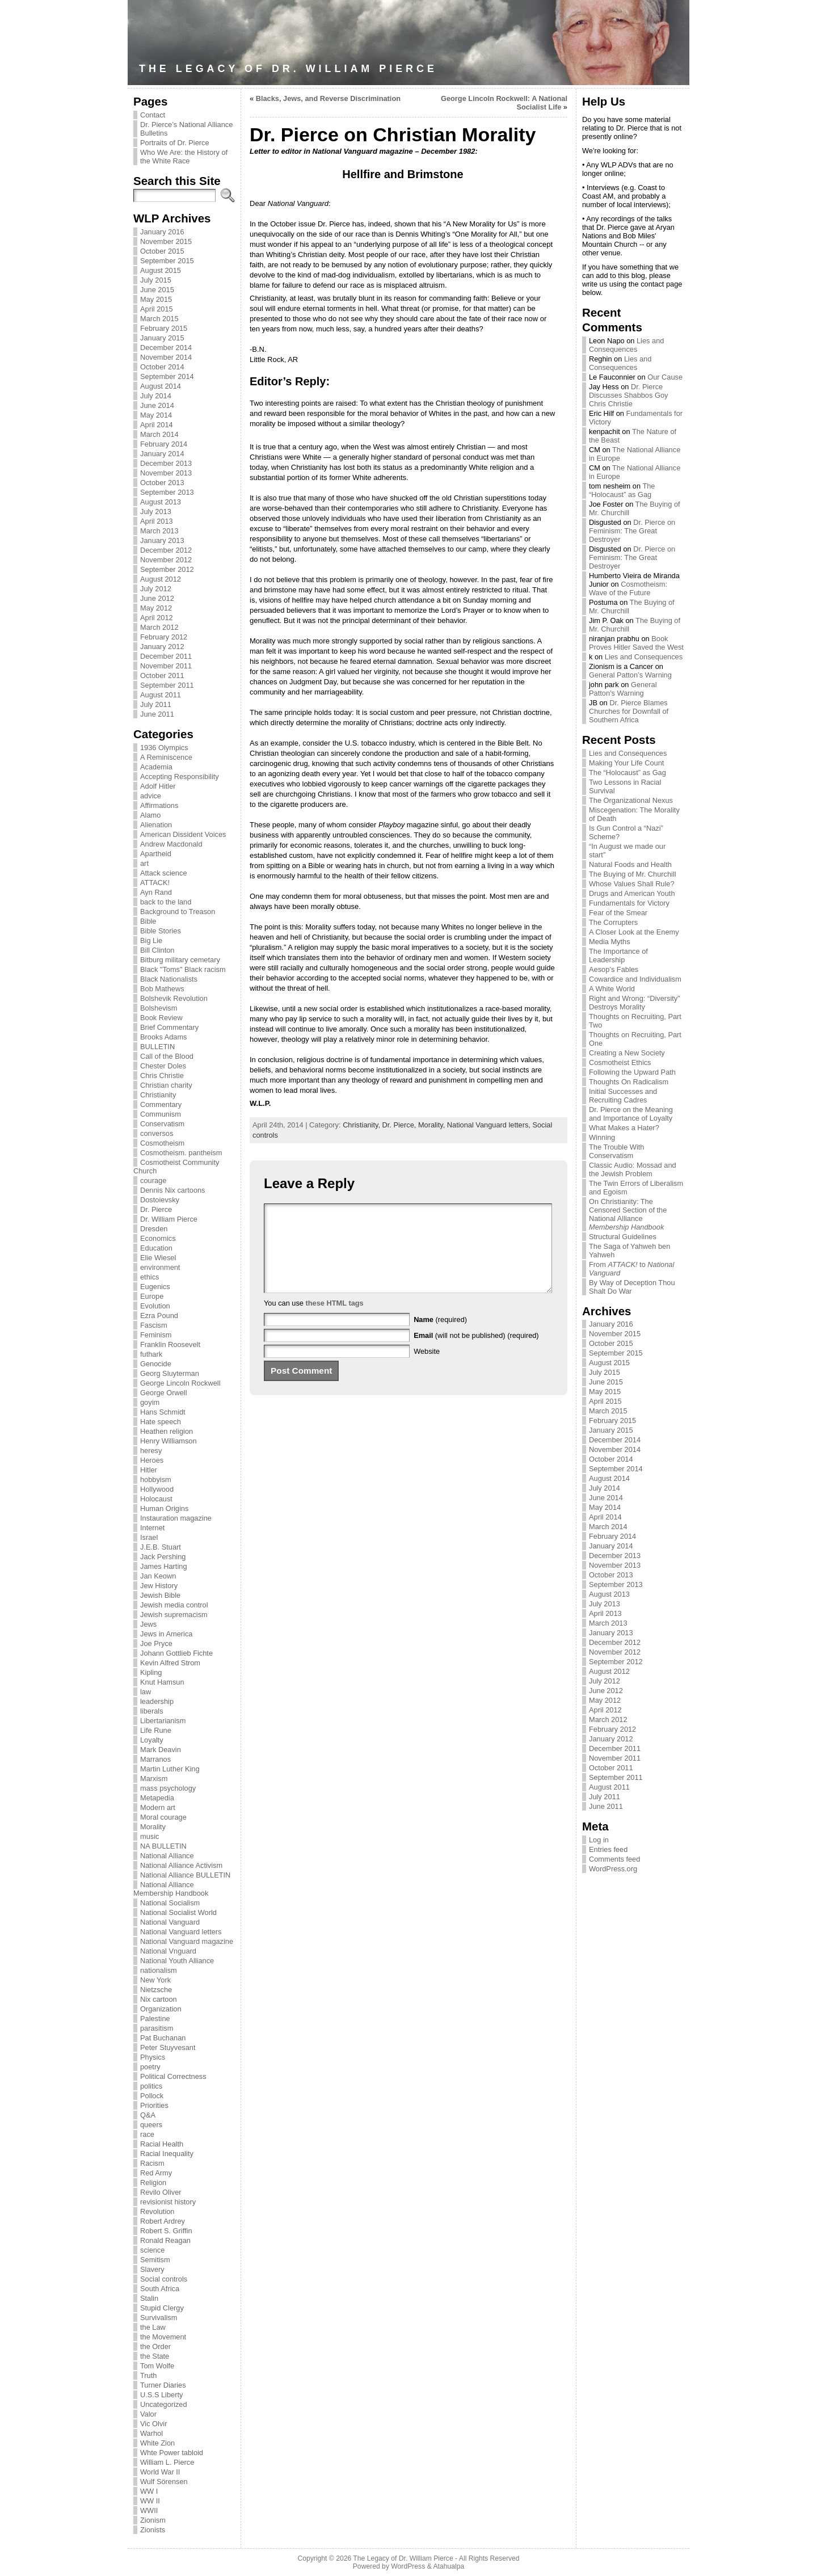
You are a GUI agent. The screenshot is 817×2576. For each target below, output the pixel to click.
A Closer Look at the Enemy (634, 932)
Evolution (155, 1306)
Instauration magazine (176, 1518)
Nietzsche (156, 1989)
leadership (157, 1701)
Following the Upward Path (632, 1072)
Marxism (153, 1778)
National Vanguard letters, (490, 1125)
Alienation (156, 824)
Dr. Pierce (156, 1209)
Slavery (152, 2269)
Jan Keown (158, 1576)
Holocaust (156, 1499)
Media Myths (609, 941)
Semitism (155, 2259)
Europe (151, 1296)
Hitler (148, 1470)
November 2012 (166, 559)
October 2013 (162, 482)
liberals (151, 1711)
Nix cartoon (158, 1999)
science (152, 2250)
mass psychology (168, 1788)
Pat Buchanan (163, 2038)
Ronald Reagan (165, 2240)
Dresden (153, 1228)
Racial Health (161, 2144)
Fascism (153, 1325)
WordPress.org (613, 1868)
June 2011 (157, 714)
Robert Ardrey (162, 2221)
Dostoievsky (159, 1200)
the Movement (163, 2337)
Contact (152, 115)
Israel (149, 1537)
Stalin (149, 2298)
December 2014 (166, 347)
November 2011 (166, 666)
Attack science (163, 873)
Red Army (156, 2173)
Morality (153, 1826)
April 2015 (156, 309)
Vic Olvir (153, 2423)
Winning (602, 1137)
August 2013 (160, 502)
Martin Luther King (170, 1769)
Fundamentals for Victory (629, 903)
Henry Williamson (168, 1441)
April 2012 (156, 617)
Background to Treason (177, 911)
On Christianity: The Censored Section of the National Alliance (628, 1214)
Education (156, 1248)
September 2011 (167, 685)
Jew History (159, 1585)
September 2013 (167, 492)
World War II (160, 2472)
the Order (155, 2346)
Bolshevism (158, 1008)
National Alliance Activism (181, 1865)
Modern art (157, 1807)
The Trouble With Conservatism (616, 1151)
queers (151, 2124)
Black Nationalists (168, 979)
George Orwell (163, 1392)
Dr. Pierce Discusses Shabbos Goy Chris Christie (628, 395)
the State (154, 2356)
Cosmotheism (162, 1143)
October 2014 (162, 367)
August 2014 (160, 386)
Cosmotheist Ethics (620, 1062)
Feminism (155, 1335)
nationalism (158, 1970)
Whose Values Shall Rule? (632, 883)
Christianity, (362, 1125)
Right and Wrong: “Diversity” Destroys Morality (634, 1002)
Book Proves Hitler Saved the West (636, 642)
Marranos (155, 1759)
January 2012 (162, 646)
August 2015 (160, 270)
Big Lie (151, 940)
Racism (152, 2163)
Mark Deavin (160, 1749)
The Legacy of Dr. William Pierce (288, 68)
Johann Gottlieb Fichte (176, 1653)
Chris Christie (162, 1075)
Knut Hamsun (162, 1682)
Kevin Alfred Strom (170, 1663)
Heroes (151, 1460)
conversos (156, 1133)
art (144, 863)
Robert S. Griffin (166, 2230)
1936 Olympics (164, 747)
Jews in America (166, 1634)
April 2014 (156, 424)
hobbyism (155, 1479)
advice (150, 796)
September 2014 (167, 376)
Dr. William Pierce (168, 1219)
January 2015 (162, 338)
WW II (150, 2501)
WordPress (408, 2566)
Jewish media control (174, 1605)
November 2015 (166, 241)
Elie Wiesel (158, 1257)
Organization (161, 2009)
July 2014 (155, 396)
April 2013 (156, 521)
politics (151, 2086)
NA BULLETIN (163, 1846)
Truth (148, 2375)
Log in (599, 1840)
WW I (149, 2491)
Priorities (154, 2105)
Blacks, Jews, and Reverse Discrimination (328, 98)
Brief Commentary (169, 1027)
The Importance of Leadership (618, 955)
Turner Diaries (163, 2385)
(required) (440, 1336)
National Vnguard (168, 1951)
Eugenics (155, 1286)
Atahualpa (448, 2566)
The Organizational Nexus (631, 800)
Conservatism (162, 1123)
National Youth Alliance (177, 1960)
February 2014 (163, 444)
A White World (612, 988)
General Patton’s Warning (630, 675)
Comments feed (614, 1859)
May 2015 (156, 299)
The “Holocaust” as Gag (622, 490)
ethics (149, 1277)
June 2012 (157, 598)
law (145, 1691)
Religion (153, 2182)
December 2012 (166, 550)
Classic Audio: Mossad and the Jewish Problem (632, 1169)
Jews (148, 1624)
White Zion (157, 2443)
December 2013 (166, 463)
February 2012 (163, 637)
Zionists (152, 2530)
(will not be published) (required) (476, 1352)
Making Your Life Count (626, 763)
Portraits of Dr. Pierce (174, 142)
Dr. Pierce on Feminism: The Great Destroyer (632, 531)
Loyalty (151, 1740)
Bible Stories (160, 931)
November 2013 (166, 473)
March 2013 (159, 531)
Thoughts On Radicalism (628, 1081)
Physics (152, 2057)
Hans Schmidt (163, 1412)
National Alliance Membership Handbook (170, 1888)
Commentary (161, 1104)
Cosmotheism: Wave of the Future (628, 588)
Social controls (163, 2279)
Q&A (147, 2115)
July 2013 (155, 511)
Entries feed (608, 1849)
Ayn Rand (156, 892)
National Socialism (170, 1903)
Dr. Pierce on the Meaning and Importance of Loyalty (631, 1113)
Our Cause (665, 377)
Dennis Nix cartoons (172, 1190)
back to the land (165, 902)
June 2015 (157, 289)
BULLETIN (157, 1046)
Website (427, 1368)
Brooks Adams (163, 1037)
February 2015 (163, 328)
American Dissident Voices (183, 834)
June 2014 (157, 405)
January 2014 (162, 453)
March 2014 (159, 434)
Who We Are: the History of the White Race (184, 156)
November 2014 (166, 357)
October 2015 (162, 251)
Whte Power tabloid (171, 2452)
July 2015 (155, 280)
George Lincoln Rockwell (180, 1383)
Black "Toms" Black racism (183, 969)
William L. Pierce (167, 2462)
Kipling (151, 1672)
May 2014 (156, 415)
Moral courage (163, 1817)
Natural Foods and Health (630, 864)
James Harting (163, 1566)
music (149, 1836)
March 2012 (159, 627)
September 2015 (167, 260)
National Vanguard (170, 1922)
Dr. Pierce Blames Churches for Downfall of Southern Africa (628, 711)
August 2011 (160, 695)
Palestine (155, 2018)
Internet (152, 1527)
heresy (151, 1450)
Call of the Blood (166, 1056)
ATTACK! (155, 882)
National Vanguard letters (180, 1931)
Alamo (150, 815)
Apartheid (155, 853)
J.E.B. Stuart (160, 1547)
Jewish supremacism (174, 1614)
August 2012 (160, 579)
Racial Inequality (166, 2153)
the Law (153, 2327)
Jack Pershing (163, 1556)
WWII (149, 2510)
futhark (151, 1354)
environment (160, 1267)
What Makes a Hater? (624, 1127)
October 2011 (162, 675)
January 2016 (162, 232)
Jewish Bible (160, 1595)
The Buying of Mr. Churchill (632, 874)
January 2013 (162, 540)
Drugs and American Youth (632, 893)
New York (155, 1980)
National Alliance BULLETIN (185, 1875)
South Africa (159, 2288)
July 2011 (155, 704)
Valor (148, 2414)
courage (153, 1180)
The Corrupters (613, 922)
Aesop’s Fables (613, 969)
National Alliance (167, 1855)
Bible (148, 921)
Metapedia (157, 1798)
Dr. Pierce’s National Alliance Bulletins (186, 128)
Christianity (158, 1095)
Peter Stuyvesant (167, 2047)
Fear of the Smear (618, 912)
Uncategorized (163, 2404)
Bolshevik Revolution (174, 998)
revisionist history (168, 2202)
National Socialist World (178, 1912)
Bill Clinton (157, 950)
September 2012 (167, 569)
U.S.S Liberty (161, 2394)
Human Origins (164, 1508)
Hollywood (157, 1489)
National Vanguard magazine (186, 1941)
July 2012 (155, 588)
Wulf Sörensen (164, 2481)
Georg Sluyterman (169, 1373)
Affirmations (159, 805)
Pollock (151, 2095)
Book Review (161, 1017)
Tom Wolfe (157, 2366)
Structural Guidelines (622, 1236)
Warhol (151, 2433)
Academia (156, 767)
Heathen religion (166, 1431)
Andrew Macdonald (171, 844)
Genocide (155, 1363)
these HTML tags (335, 1320)
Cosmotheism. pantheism (181, 1152)
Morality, (432, 1125)
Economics (158, 1238)
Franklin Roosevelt (170, 1344)
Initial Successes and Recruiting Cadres (623, 1095)
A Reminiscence (166, 757)
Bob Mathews (162, 988)
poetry (150, 2067)
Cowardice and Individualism (635, 979)
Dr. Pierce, (400, 1125)
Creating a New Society (627, 1053)
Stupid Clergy (162, 2308)
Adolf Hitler (158, 786)
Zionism (153, 2520)
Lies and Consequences (626, 344)
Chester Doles (163, 1066)
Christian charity (166, 1085)
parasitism (156, 2028)
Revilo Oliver (161, 2192)
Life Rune (155, 1730)
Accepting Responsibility (179, 776)
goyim (149, 1402)
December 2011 (166, 656)
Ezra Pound (159, 1315)
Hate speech (160, 1421)
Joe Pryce (156, 1643)
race (147, 2134)
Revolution (157, 2211)
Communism (160, 1114)
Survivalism (158, 2317)
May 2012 (156, 608)
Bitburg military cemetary (180, 960)
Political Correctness (173, 2076)
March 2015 (159, 318)
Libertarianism (163, 1720)
